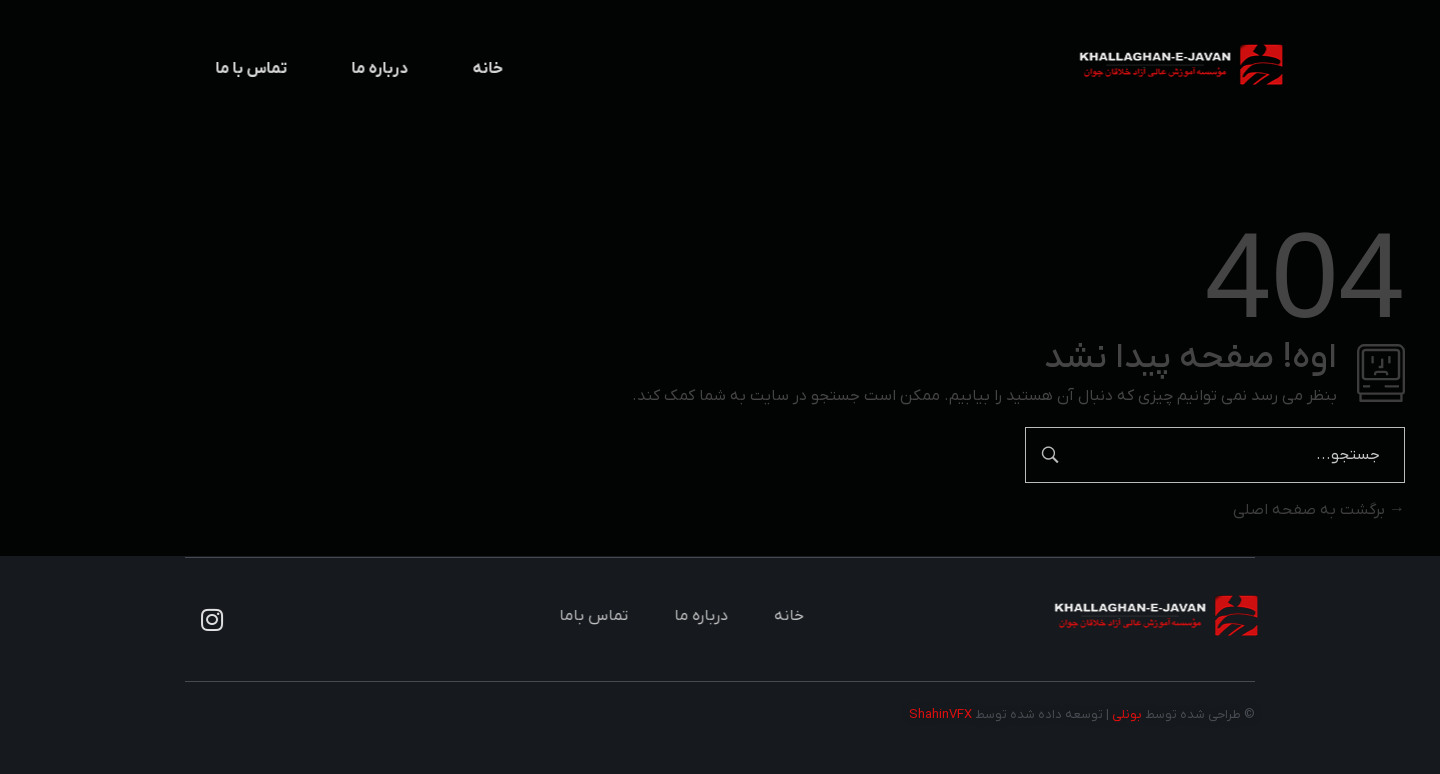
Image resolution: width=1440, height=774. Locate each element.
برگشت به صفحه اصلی (1319, 510)
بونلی (1127, 714)
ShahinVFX (940, 714)
